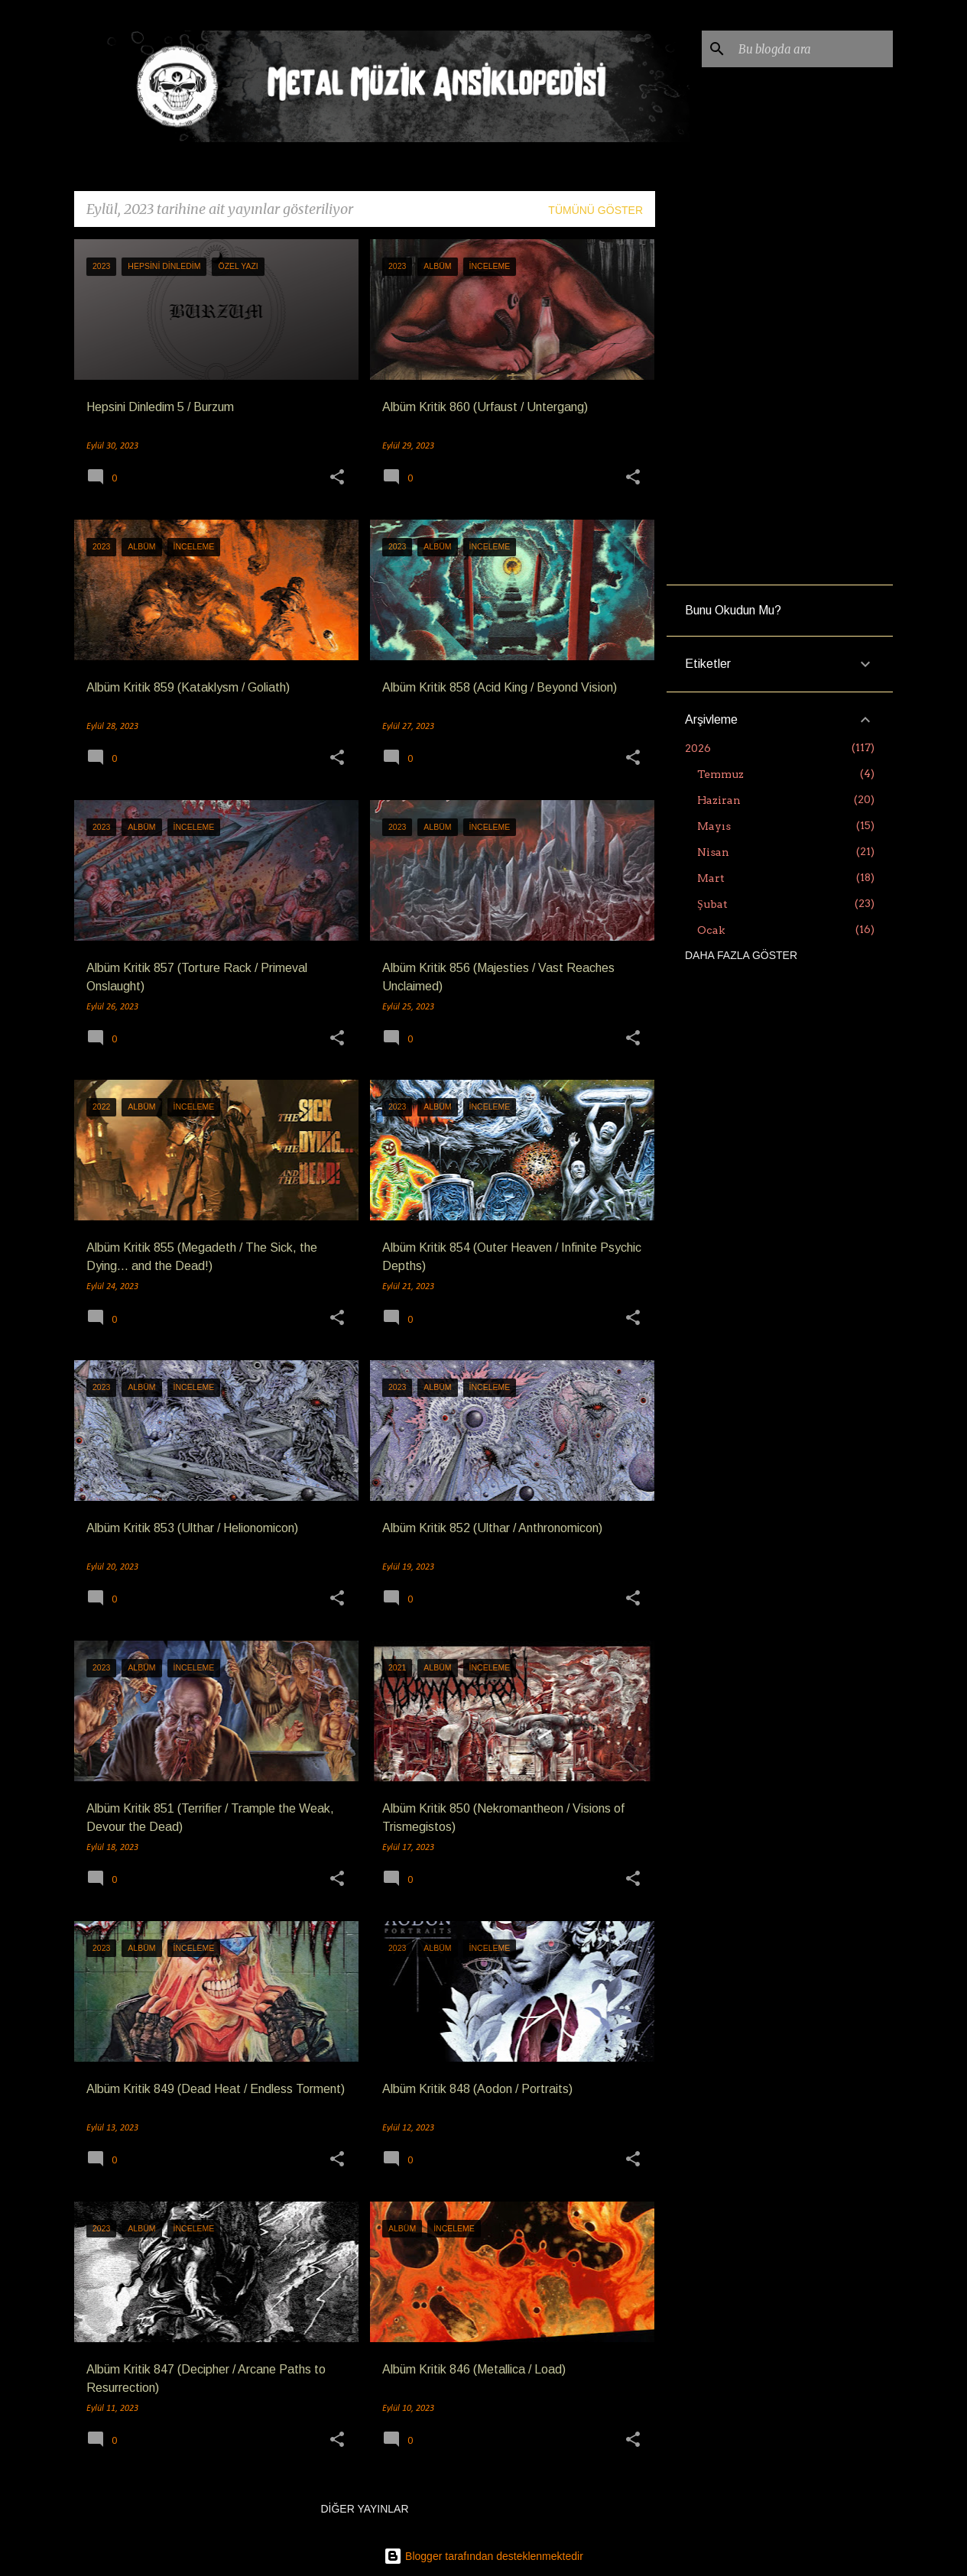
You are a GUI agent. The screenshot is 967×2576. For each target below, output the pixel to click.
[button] (337, 479)
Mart (711, 878)
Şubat (712, 904)
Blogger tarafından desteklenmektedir (483, 2556)
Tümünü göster (595, 210)
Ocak (711, 930)
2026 (698, 748)
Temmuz (720, 774)
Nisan (713, 852)
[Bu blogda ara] (812, 49)
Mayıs (714, 826)
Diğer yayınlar (364, 2509)
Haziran (719, 800)
